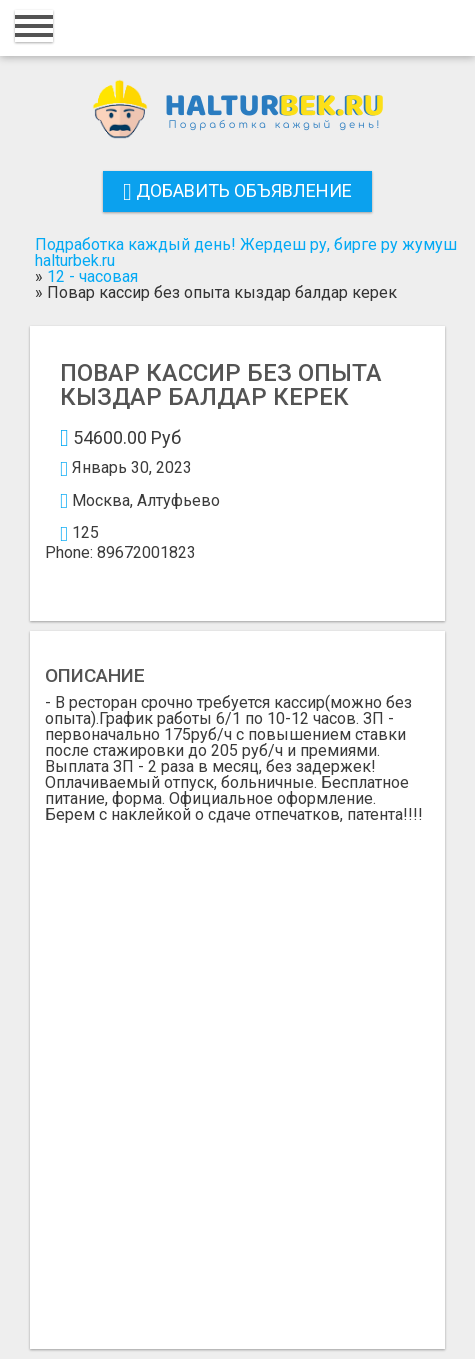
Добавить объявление (237, 190)
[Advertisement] (237, 1070)
